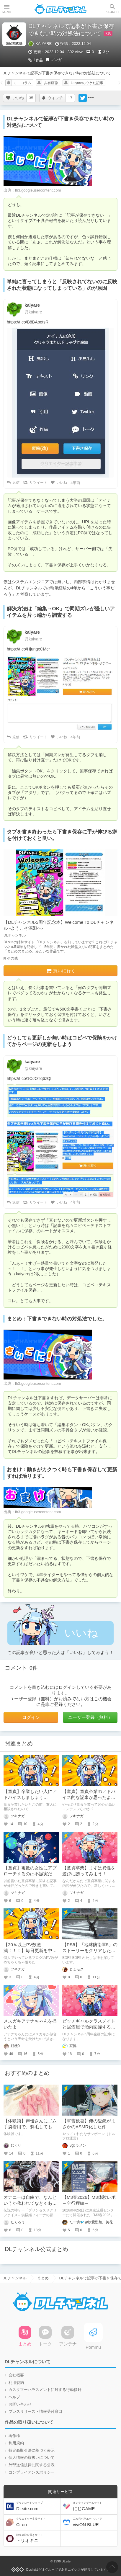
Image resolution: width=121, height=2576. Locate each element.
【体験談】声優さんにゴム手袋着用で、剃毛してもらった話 (30, 2126)
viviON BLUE (94, 2522)
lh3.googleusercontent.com (38, 190)
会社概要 (16, 2375)
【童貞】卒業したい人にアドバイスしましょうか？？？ (30, 1797)
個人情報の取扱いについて (32, 2457)
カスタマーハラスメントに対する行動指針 (45, 2389)
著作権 (14, 2435)
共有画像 (51, 83)
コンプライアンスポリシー (32, 2472)
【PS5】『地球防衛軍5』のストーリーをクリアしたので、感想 (89, 1950)
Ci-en (37, 2522)
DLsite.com (37, 2506)
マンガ (56, 60)
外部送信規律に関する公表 (32, 2465)
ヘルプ (14, 2397)
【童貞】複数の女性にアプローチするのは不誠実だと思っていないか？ (30, 1873)
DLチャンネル (60, 9)
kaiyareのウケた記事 (87, 83)
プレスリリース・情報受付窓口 (35, 2411)
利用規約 (16, 2382)
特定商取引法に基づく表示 (32, 2450)
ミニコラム (22, 83)
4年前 (75, 482)
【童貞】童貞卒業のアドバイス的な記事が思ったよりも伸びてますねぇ (88, 1797)
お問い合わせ (20, 2404)
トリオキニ (37, 2538)
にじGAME (94, 2506)
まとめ (43, 2278)
